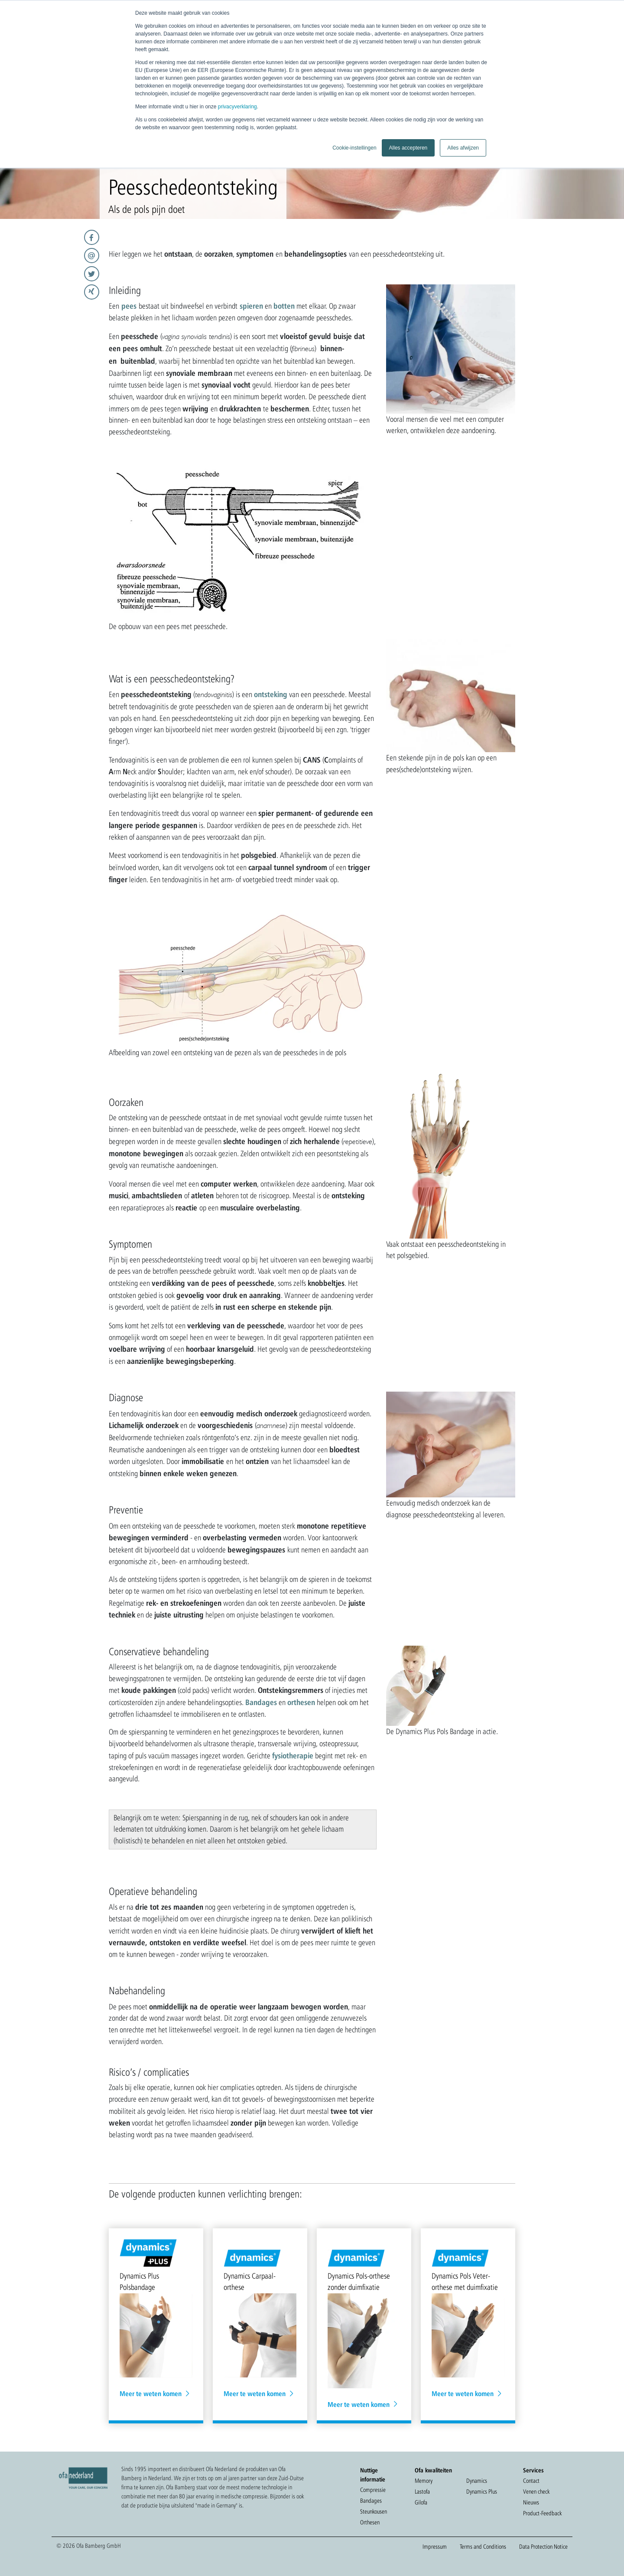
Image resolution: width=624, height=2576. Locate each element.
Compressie (373, 2489)
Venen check (536, 2491)
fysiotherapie (292, 1755)
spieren (251, 305)
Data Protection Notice (543, 2546)
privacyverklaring (237, 107)
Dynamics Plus (481, 2491)
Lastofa (422, 2491)
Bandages (261, 1702)
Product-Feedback (542, 2513)
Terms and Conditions (483, 2546)
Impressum (434, 2546)
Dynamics (476, 2480)
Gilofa (421, 2502)
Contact (531, 2480)
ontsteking (270, 694)
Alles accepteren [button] (408, 148)
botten (284, 305)
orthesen (301, 1702)
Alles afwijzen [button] (463, 148)
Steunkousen (373, 2511)
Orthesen (370, 2522)
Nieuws (531, 2502)
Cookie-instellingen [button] (354, 148)
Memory (423, 2480)
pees (128, 305)
